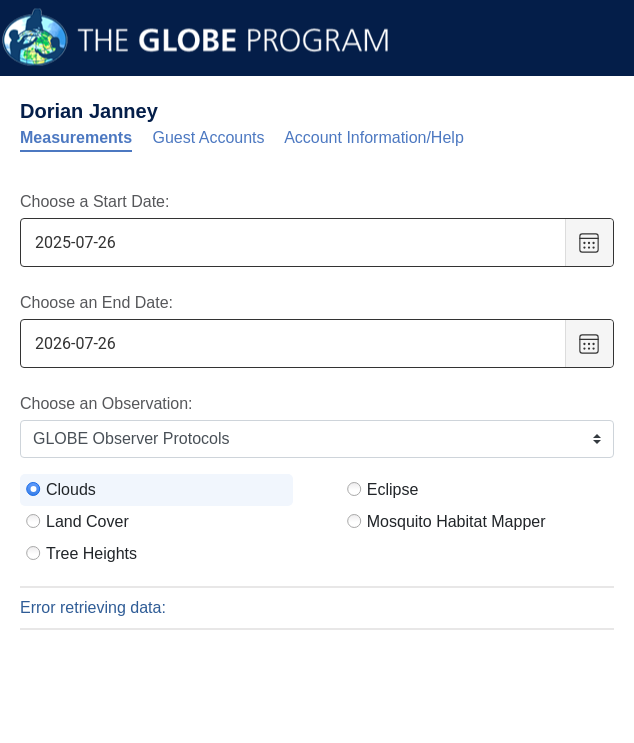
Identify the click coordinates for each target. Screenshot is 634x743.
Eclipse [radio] (393, 489)
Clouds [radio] (71, 489)
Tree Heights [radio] (91, 553)
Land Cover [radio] (87, 521)
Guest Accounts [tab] (209, 137)
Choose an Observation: (106, 403)
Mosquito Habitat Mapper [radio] (456, 521)
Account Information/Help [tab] (374, 137)
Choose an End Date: (96, 302)
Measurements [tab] (76, 137)
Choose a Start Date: (94, 201)
